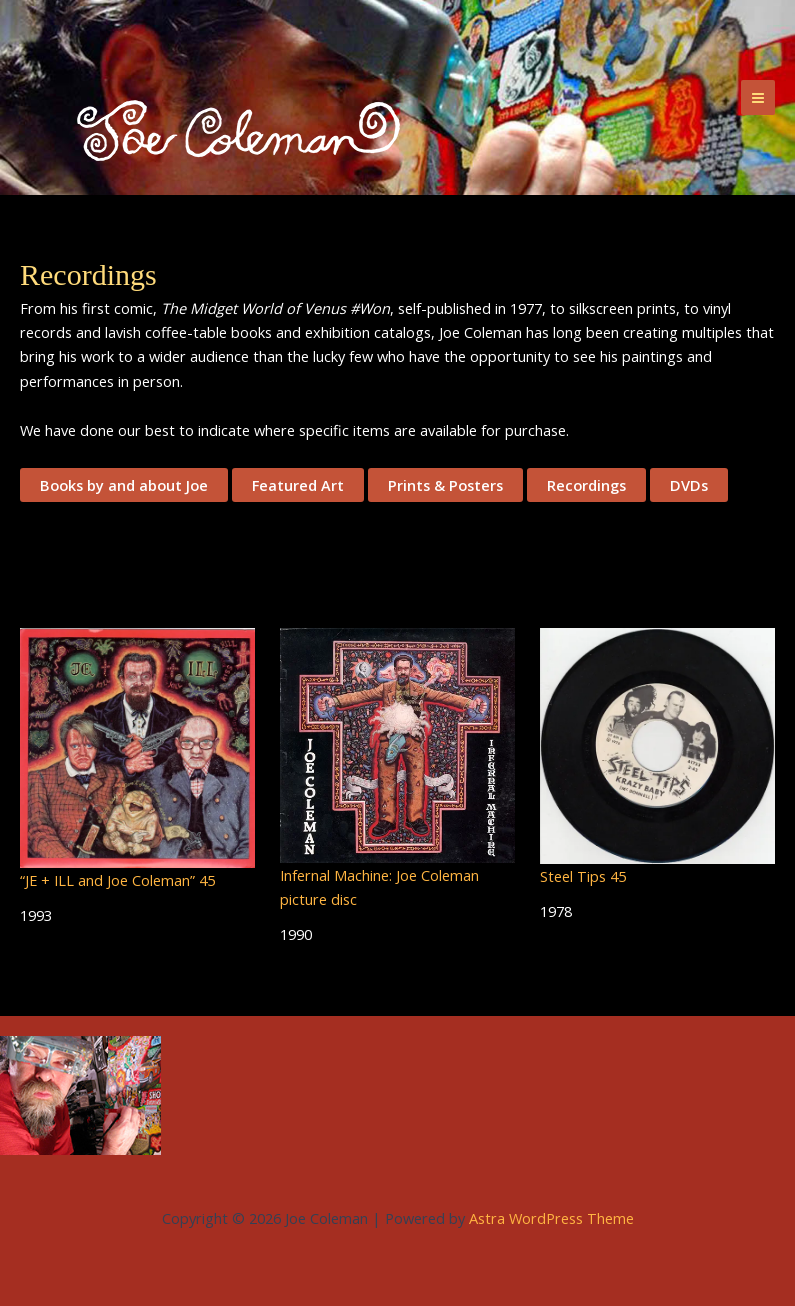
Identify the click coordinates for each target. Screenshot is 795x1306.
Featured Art (298, 485)
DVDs (689, 485)
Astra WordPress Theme (551, 1218)
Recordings (586, 485)
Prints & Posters (445, 485)
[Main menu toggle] (758, 97)
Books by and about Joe (124, 485)
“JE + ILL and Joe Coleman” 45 (117, 880)
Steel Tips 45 (583, 876)
